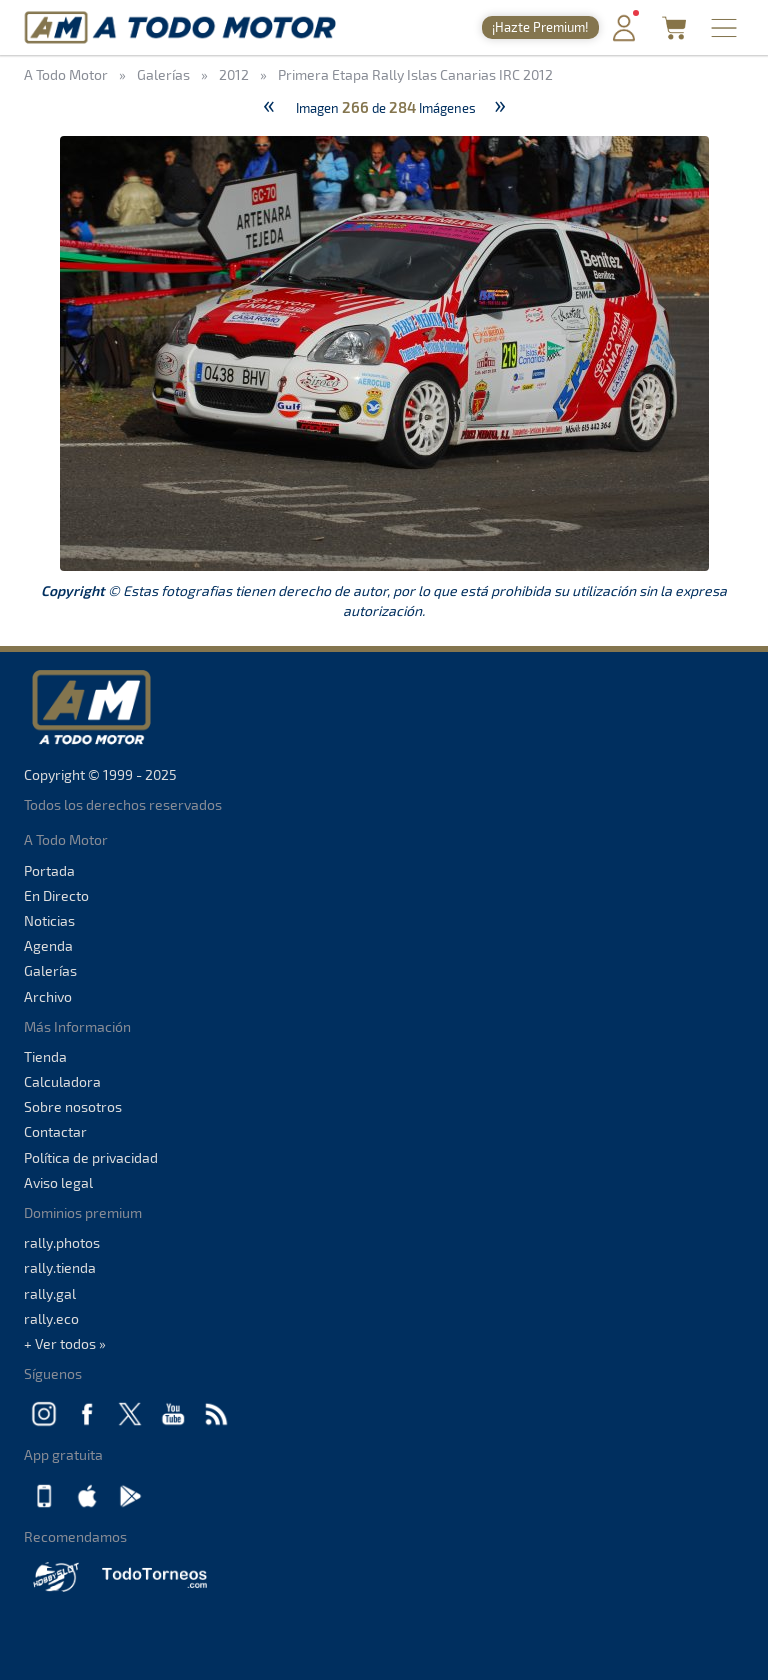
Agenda (48, 945)
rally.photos (62, 1242)
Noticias (49, 920)
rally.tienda (60, 1267)
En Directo (56, 895)
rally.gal (50, 1293)
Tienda (45, 1056)
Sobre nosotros (73, 1106)
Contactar (55, 1131)
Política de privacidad (91, 1157)
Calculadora (62, 1081)
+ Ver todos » (65, 1343)
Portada (49, 870)
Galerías (50, 970)
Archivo (48, 996)
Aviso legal (58, 1182)
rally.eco (51, 1318)
